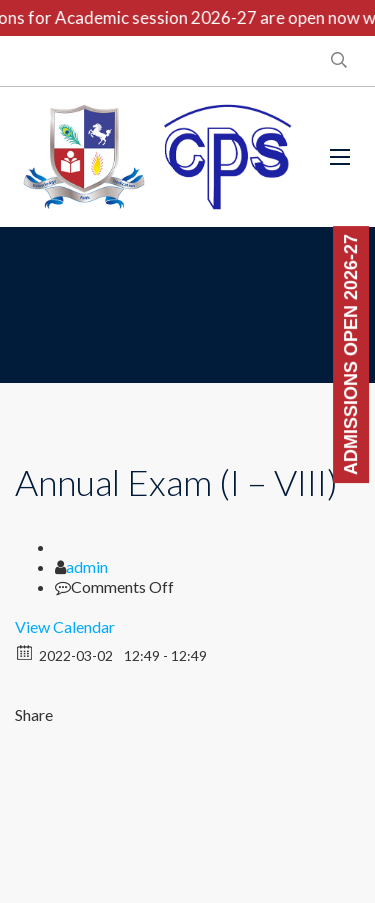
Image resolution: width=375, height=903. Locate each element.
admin (87, 566)
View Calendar (65, 626)
